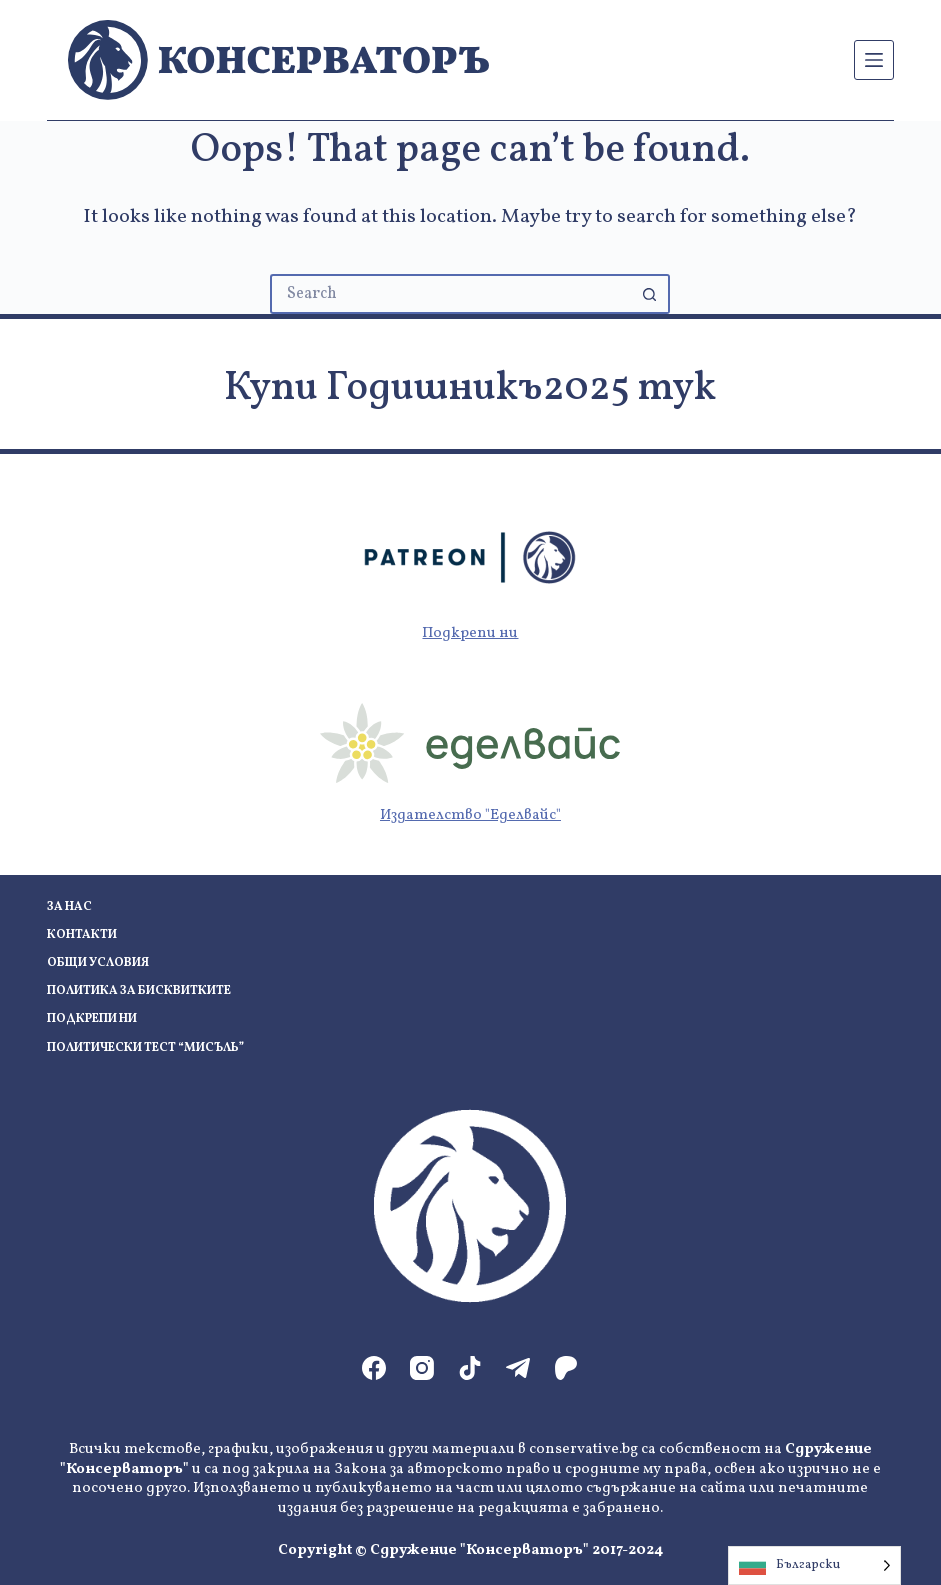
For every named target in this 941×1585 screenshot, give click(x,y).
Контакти (82, 935)
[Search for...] (450, 294)
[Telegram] (518, 1368)
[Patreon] (566, 1368)
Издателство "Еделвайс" (470, 815)
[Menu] (874, 60)
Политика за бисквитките (139, 991)
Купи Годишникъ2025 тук (470, 389)
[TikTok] (470, 1368)
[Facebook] (374, 1368)
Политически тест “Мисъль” (145, 1048)
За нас (69, 907)
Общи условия (98, 963)
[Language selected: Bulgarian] (814, 1565)
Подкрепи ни (470, 633)
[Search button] (650, 294)
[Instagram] (422, 1368)
